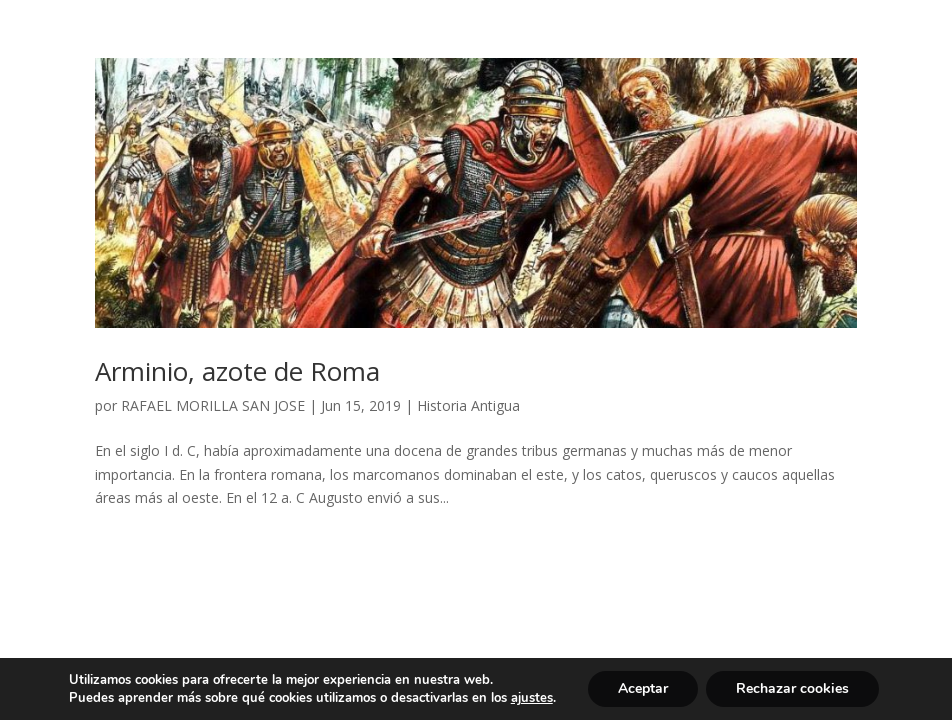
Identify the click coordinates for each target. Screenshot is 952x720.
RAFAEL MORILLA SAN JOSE (213, 405)
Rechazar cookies (792, 688)
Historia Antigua (468, 405)
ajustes (532, 698)
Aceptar (643, 688)
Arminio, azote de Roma (237, 371)
